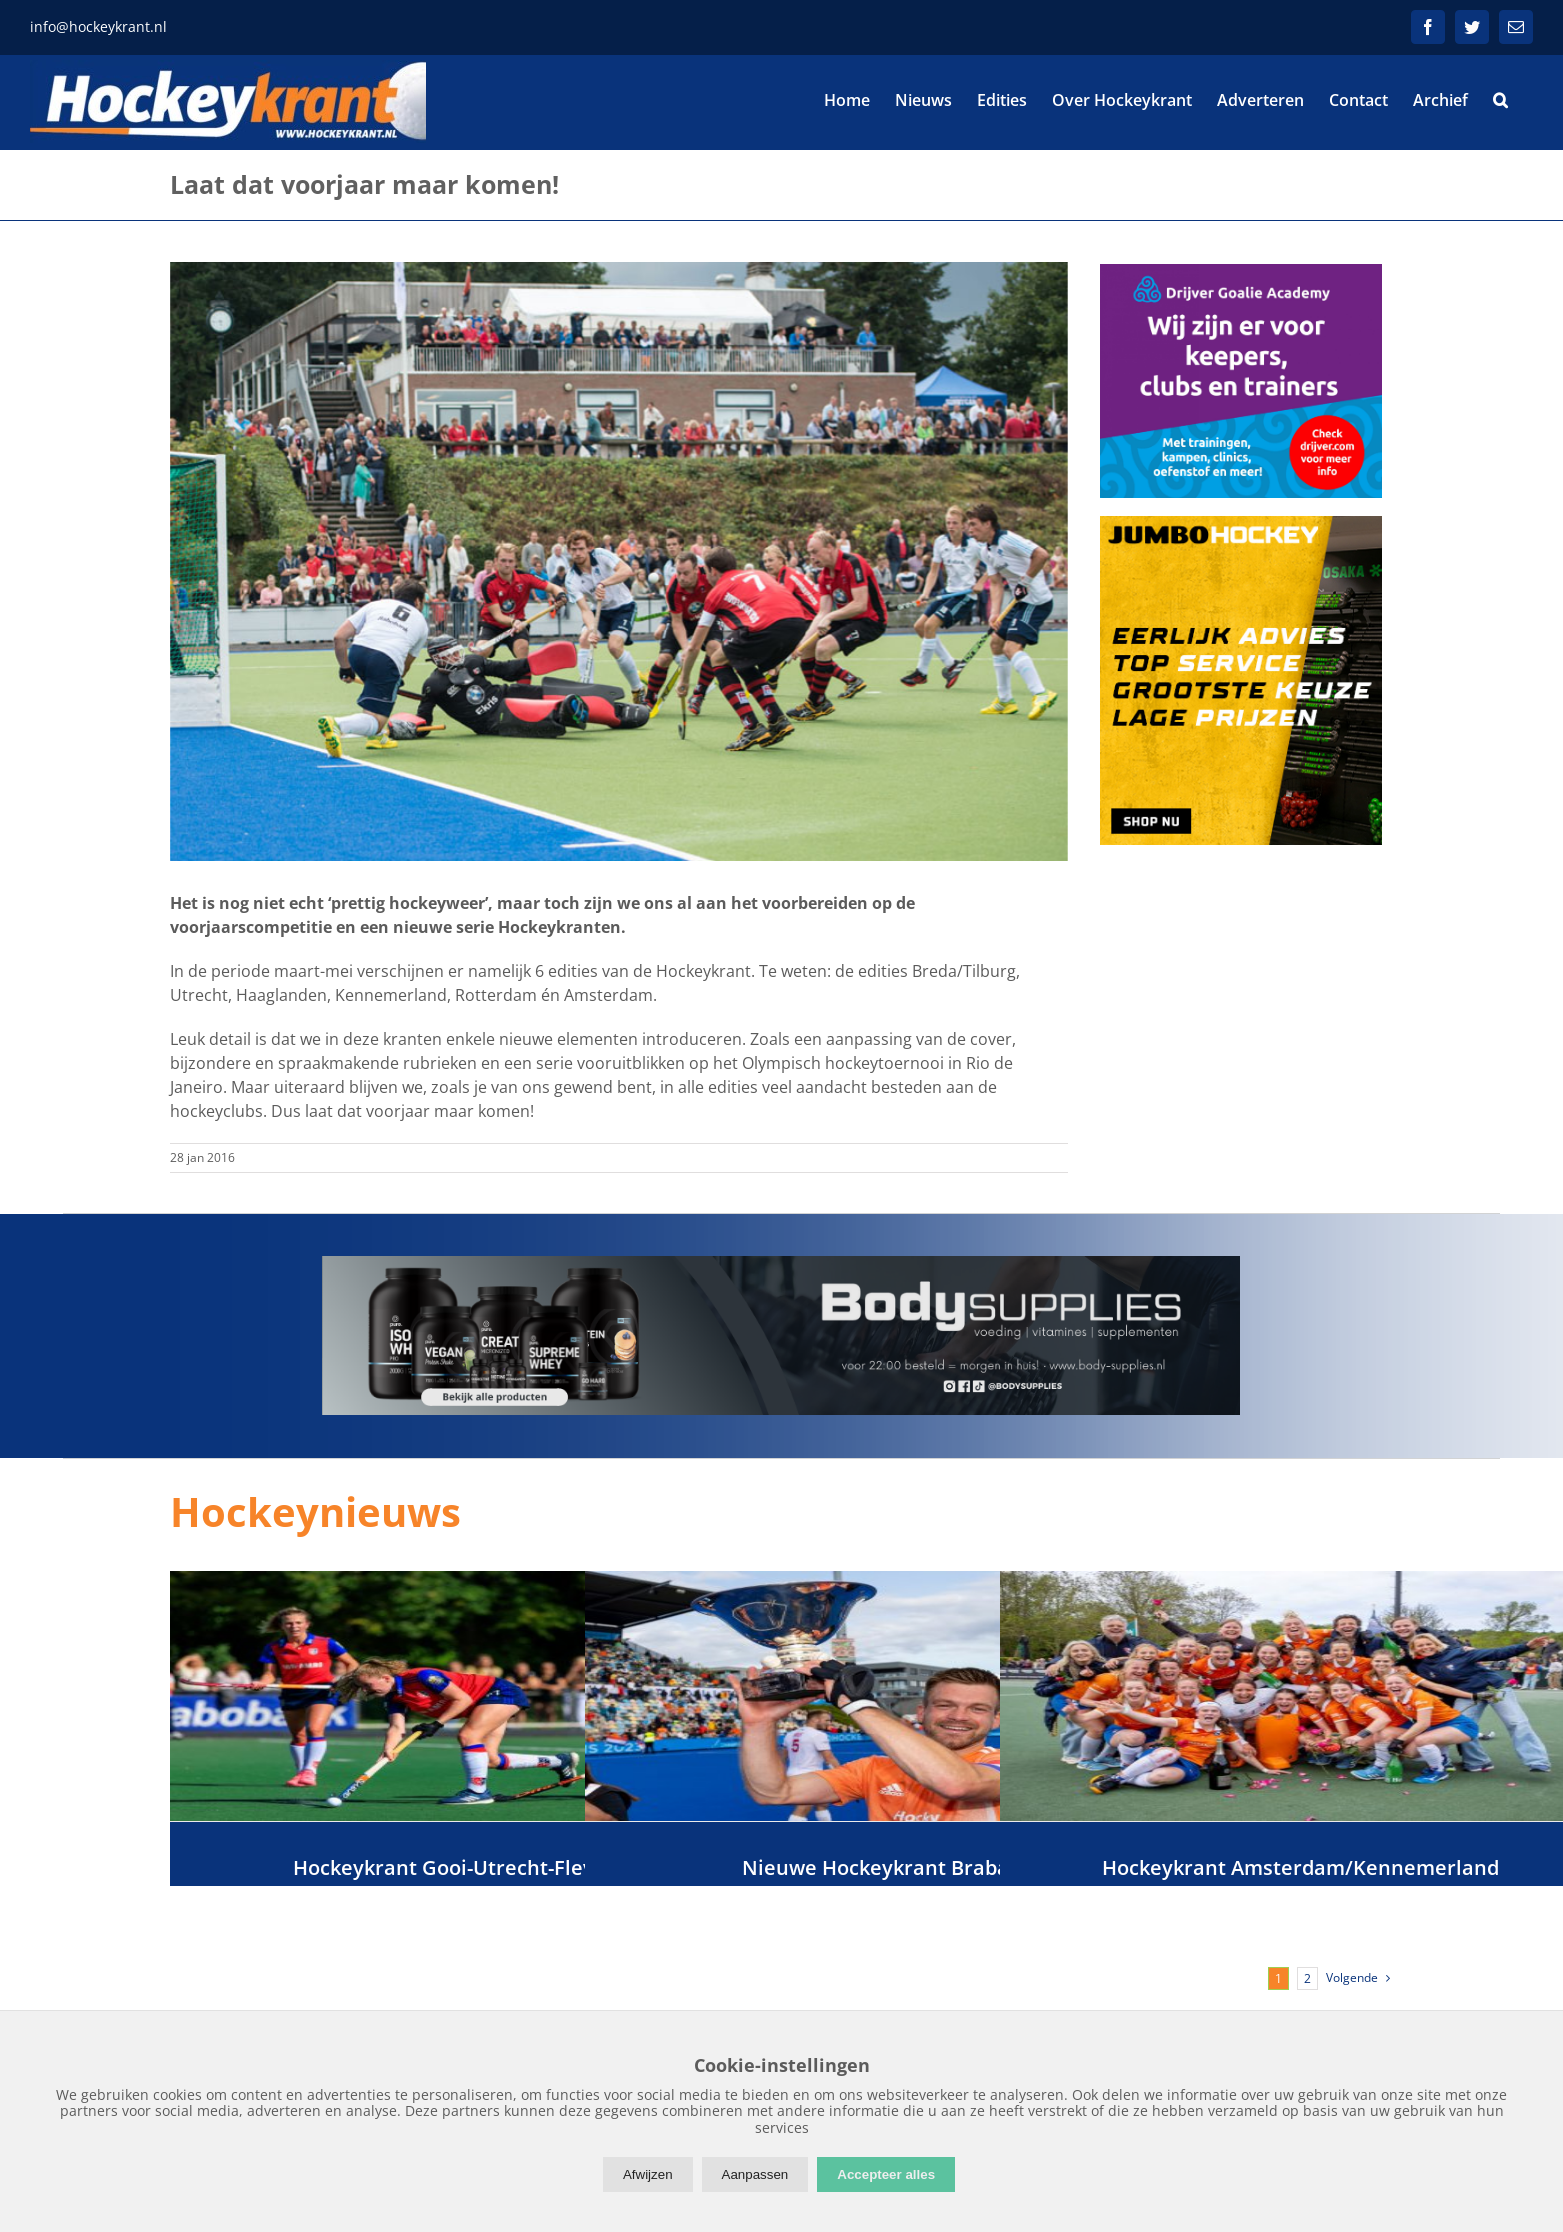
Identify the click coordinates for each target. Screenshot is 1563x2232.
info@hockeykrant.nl (98, 26)
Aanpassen (755, 2174)
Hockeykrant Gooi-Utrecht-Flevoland (471, 1867)
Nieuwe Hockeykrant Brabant (886, 1867)
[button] (1500, 100)
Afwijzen (648, 2174)
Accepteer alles (886, 2174)
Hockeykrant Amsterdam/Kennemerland (1300, 1867)
